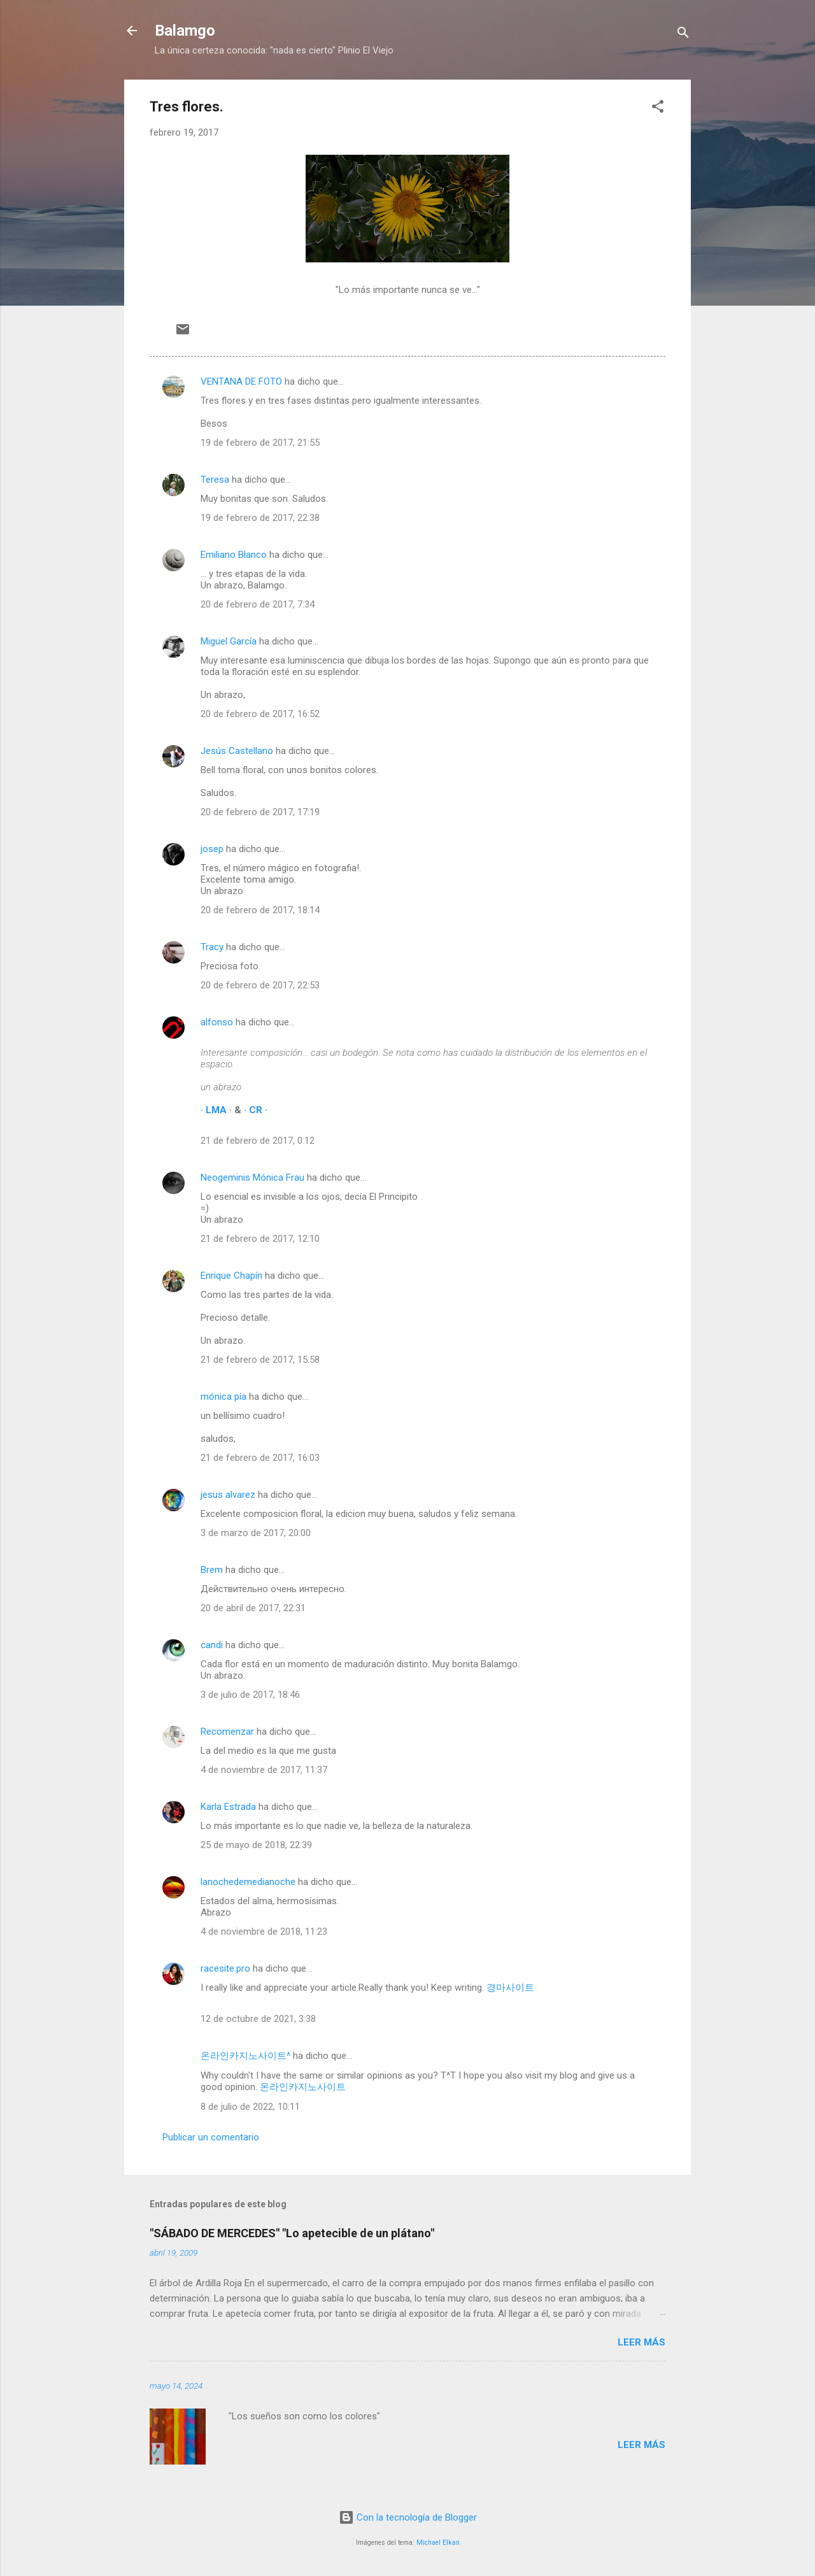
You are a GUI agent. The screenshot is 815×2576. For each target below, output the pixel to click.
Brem (212, 1570)
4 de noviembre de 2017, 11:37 (264, 1769)
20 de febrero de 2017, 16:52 (260, 714)
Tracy (212, 947)
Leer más (641, 2342)
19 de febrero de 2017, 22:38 (260, 517)
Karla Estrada (228, 1806)
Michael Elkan (438, 2542)
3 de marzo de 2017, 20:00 (256, 1533)
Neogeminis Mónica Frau (252, 1177)
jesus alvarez (228, 1494)
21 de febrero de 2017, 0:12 (258, 1140)
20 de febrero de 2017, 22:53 (260, 985)
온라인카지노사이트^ (245, 2055)
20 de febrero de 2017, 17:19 (260, 812)
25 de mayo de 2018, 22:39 (256, 1845)
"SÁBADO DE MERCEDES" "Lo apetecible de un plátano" (292, 2233)
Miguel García (229, 641)
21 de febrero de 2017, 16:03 (260, 1457)
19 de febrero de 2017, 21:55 (260, 442)
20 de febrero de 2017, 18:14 (260, 910)
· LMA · (217, 1110)
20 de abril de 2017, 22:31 (253, 1608)
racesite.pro (225, 1968)
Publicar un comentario (210, 2137)
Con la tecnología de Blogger (408, 2517)
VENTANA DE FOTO (241, 381)
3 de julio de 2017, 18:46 (250, 1694)
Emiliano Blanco (234, 554)
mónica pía (223, 1396)
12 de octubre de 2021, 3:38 (258, 2019)
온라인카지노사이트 (303, 2087)
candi (212, 1645)
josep (212, 849)
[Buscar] (683, 34)
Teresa (215, 479)
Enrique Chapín (231, 1275)
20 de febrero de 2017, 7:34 (258, 604)
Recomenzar (227, 1731)
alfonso (217, 1022)
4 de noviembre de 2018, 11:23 (264, 1931)
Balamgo (185, 30)
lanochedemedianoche (248, 1882)
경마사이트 (510, 1987)
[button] (657, 108)
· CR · (255, 1110)
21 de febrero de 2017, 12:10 (260, 1238)
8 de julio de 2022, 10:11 (250, 2106)
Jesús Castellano (237, 751)
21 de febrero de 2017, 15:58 (260, 1359)
